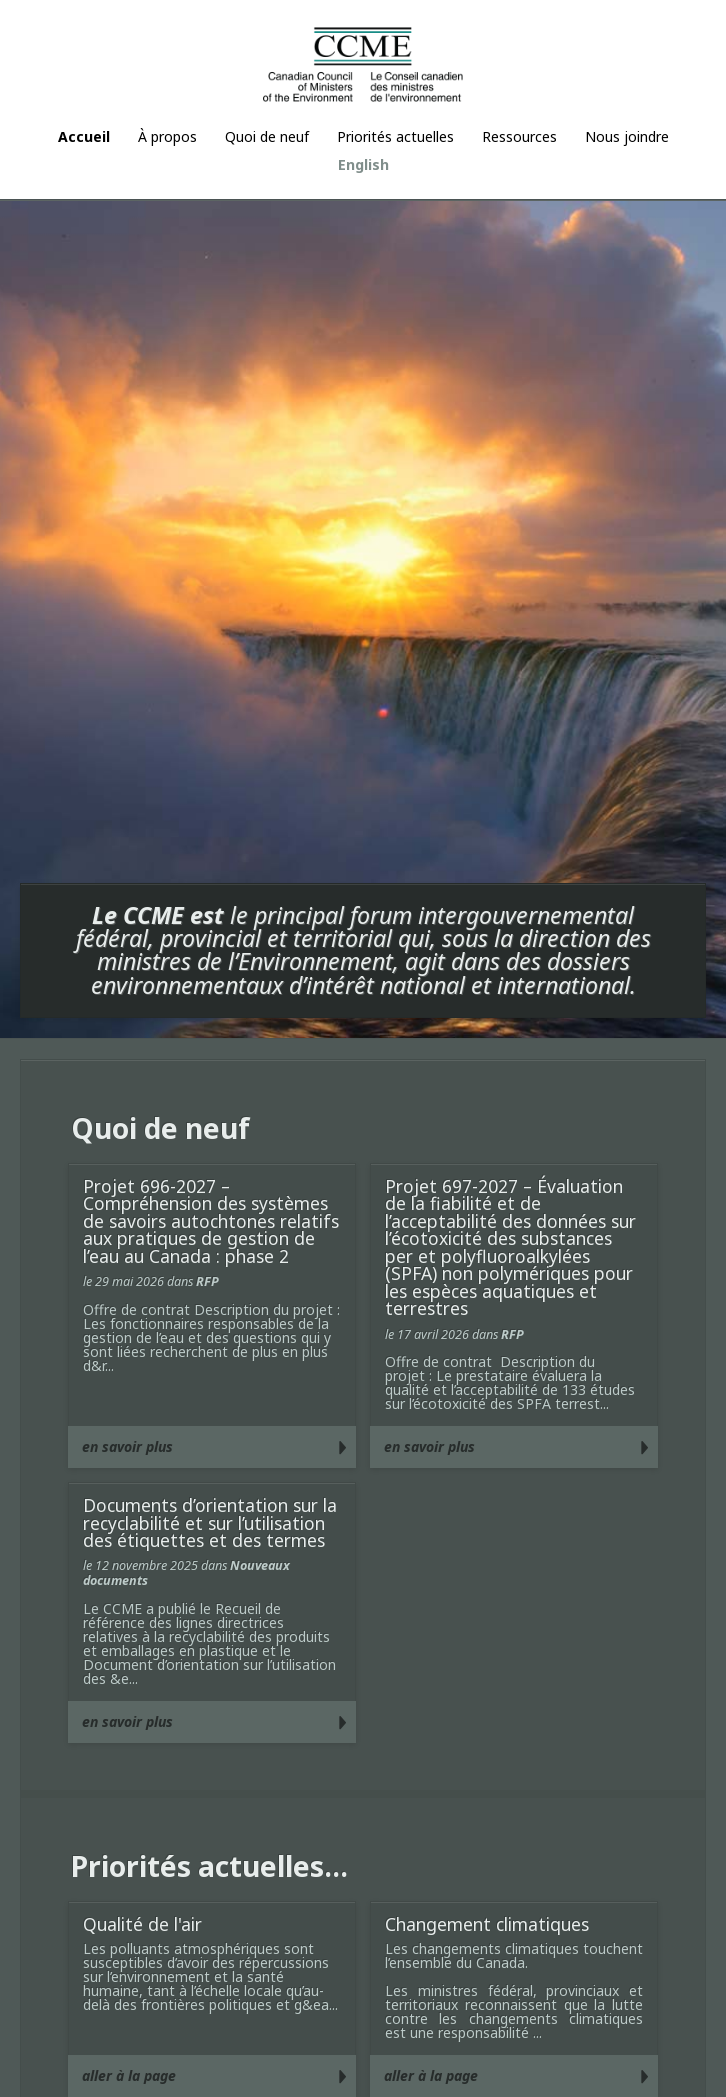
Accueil (84, 136)
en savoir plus (127, 1446)
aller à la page (129, 2075)
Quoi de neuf (267, 136)
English (363, 164)
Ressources (519, 136)
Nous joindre (627, 136)
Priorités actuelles (395, 136)
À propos (167, 136)
